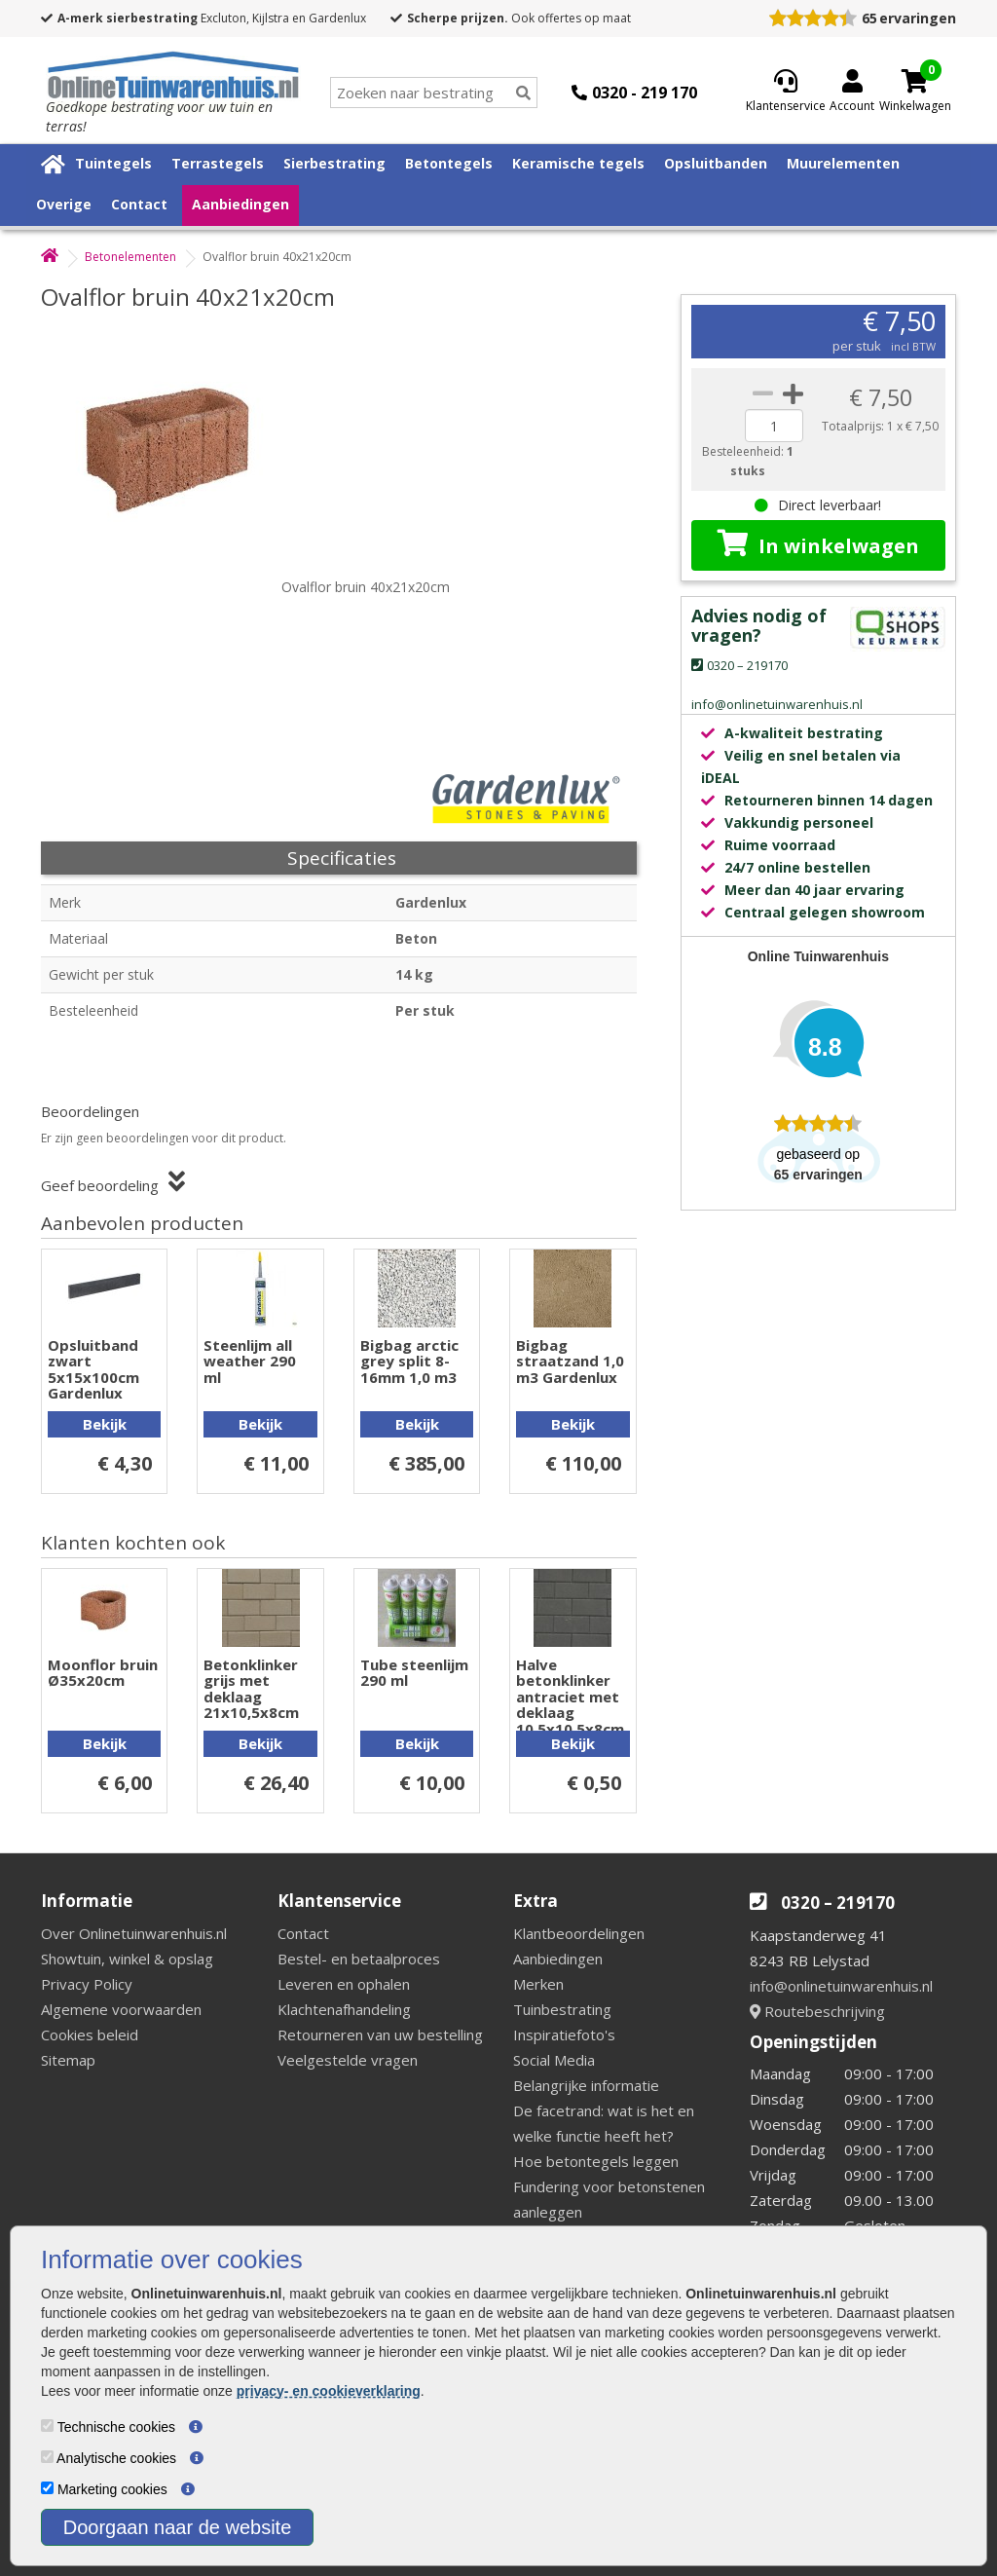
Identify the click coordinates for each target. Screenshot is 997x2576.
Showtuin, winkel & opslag (127, 1958)
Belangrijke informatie (586, 2085)
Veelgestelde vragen (347, 2060)
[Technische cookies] (47, 2425)
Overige (64, 204)
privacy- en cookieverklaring (329, 2391)
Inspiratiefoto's (564, 2034)
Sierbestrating (334, 163)
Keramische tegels (578, 163)
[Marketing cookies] (47, 2488)
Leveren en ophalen (343, 1984)
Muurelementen (843, 163)
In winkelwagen (818, 544)
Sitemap (68, 2060)
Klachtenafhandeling (344, 2009)
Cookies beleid (89, 2034)
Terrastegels (217, 163)
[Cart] (915, 81)
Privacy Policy (86, 1984)
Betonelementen (130, 256)
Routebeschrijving (817, 2011)
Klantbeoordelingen (579, 1933)
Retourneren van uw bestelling (380, 2034)
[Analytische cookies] (47, 2456)
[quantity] (774, 425)
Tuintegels (113, 163)
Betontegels (449, 163)
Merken (538, 1984)
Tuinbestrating (562, 2009)
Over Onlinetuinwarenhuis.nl (134, 1933)
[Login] (852, 92)
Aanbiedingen (240, 204)
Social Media (554, 2060)
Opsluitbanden (715, 163)
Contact (139, 204)
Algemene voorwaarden (121, 2009)
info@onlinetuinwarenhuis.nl (841, 1986)
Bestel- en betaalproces (358, 1958)
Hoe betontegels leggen (596, 2161)
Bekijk (105, 1424)
